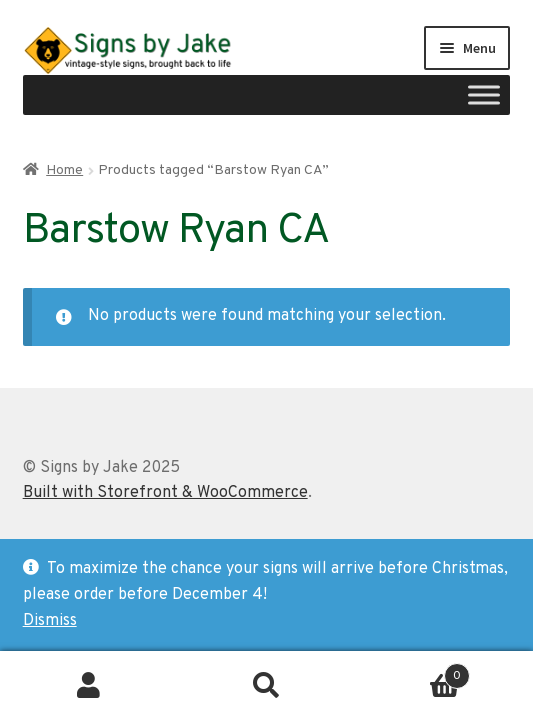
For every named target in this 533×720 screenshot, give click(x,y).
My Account (89, 686)
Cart (412, 671)
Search (267, 686)
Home (64, 170)
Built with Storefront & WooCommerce (165, 493)
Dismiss (50, 621)
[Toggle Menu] (484, 94)
